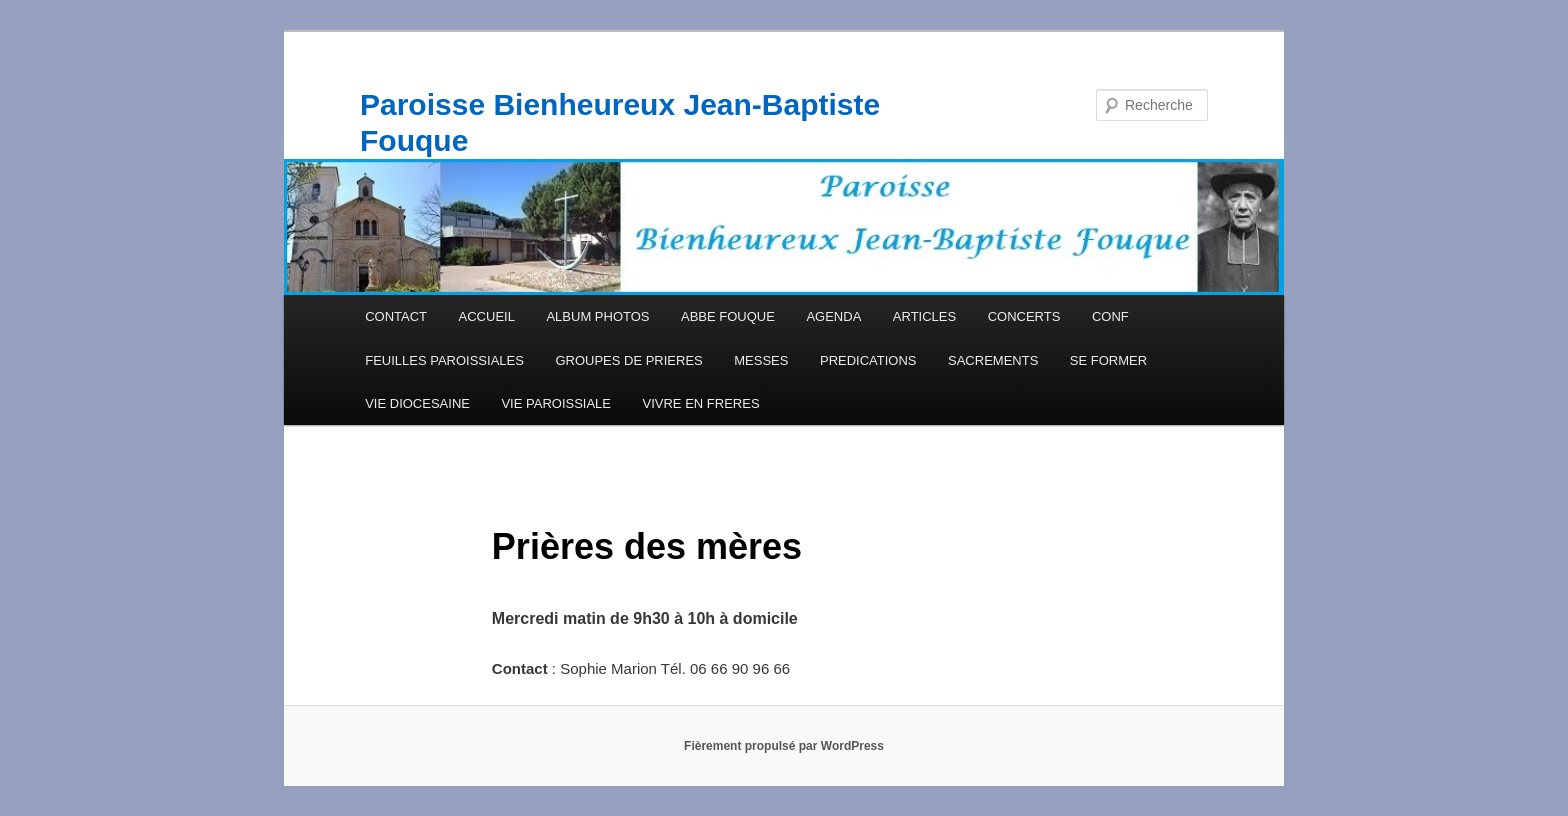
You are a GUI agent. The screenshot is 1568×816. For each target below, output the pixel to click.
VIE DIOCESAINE (417, 403)
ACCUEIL (487, 316)
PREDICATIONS (868, 360)
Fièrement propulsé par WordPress (784, 746)
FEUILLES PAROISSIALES (444, 360)
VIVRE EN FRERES (701, 403)
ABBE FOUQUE (728, 316)
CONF (1110, 316)
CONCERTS (1024, 316)
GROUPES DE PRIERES (628, 360)
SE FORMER (1108, 360)
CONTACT (396, 316)
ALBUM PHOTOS (597, 316)
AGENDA (833, 316)
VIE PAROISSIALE (556, 403)
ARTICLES (924, 316)
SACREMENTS (993, 360)
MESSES (761, 360)
